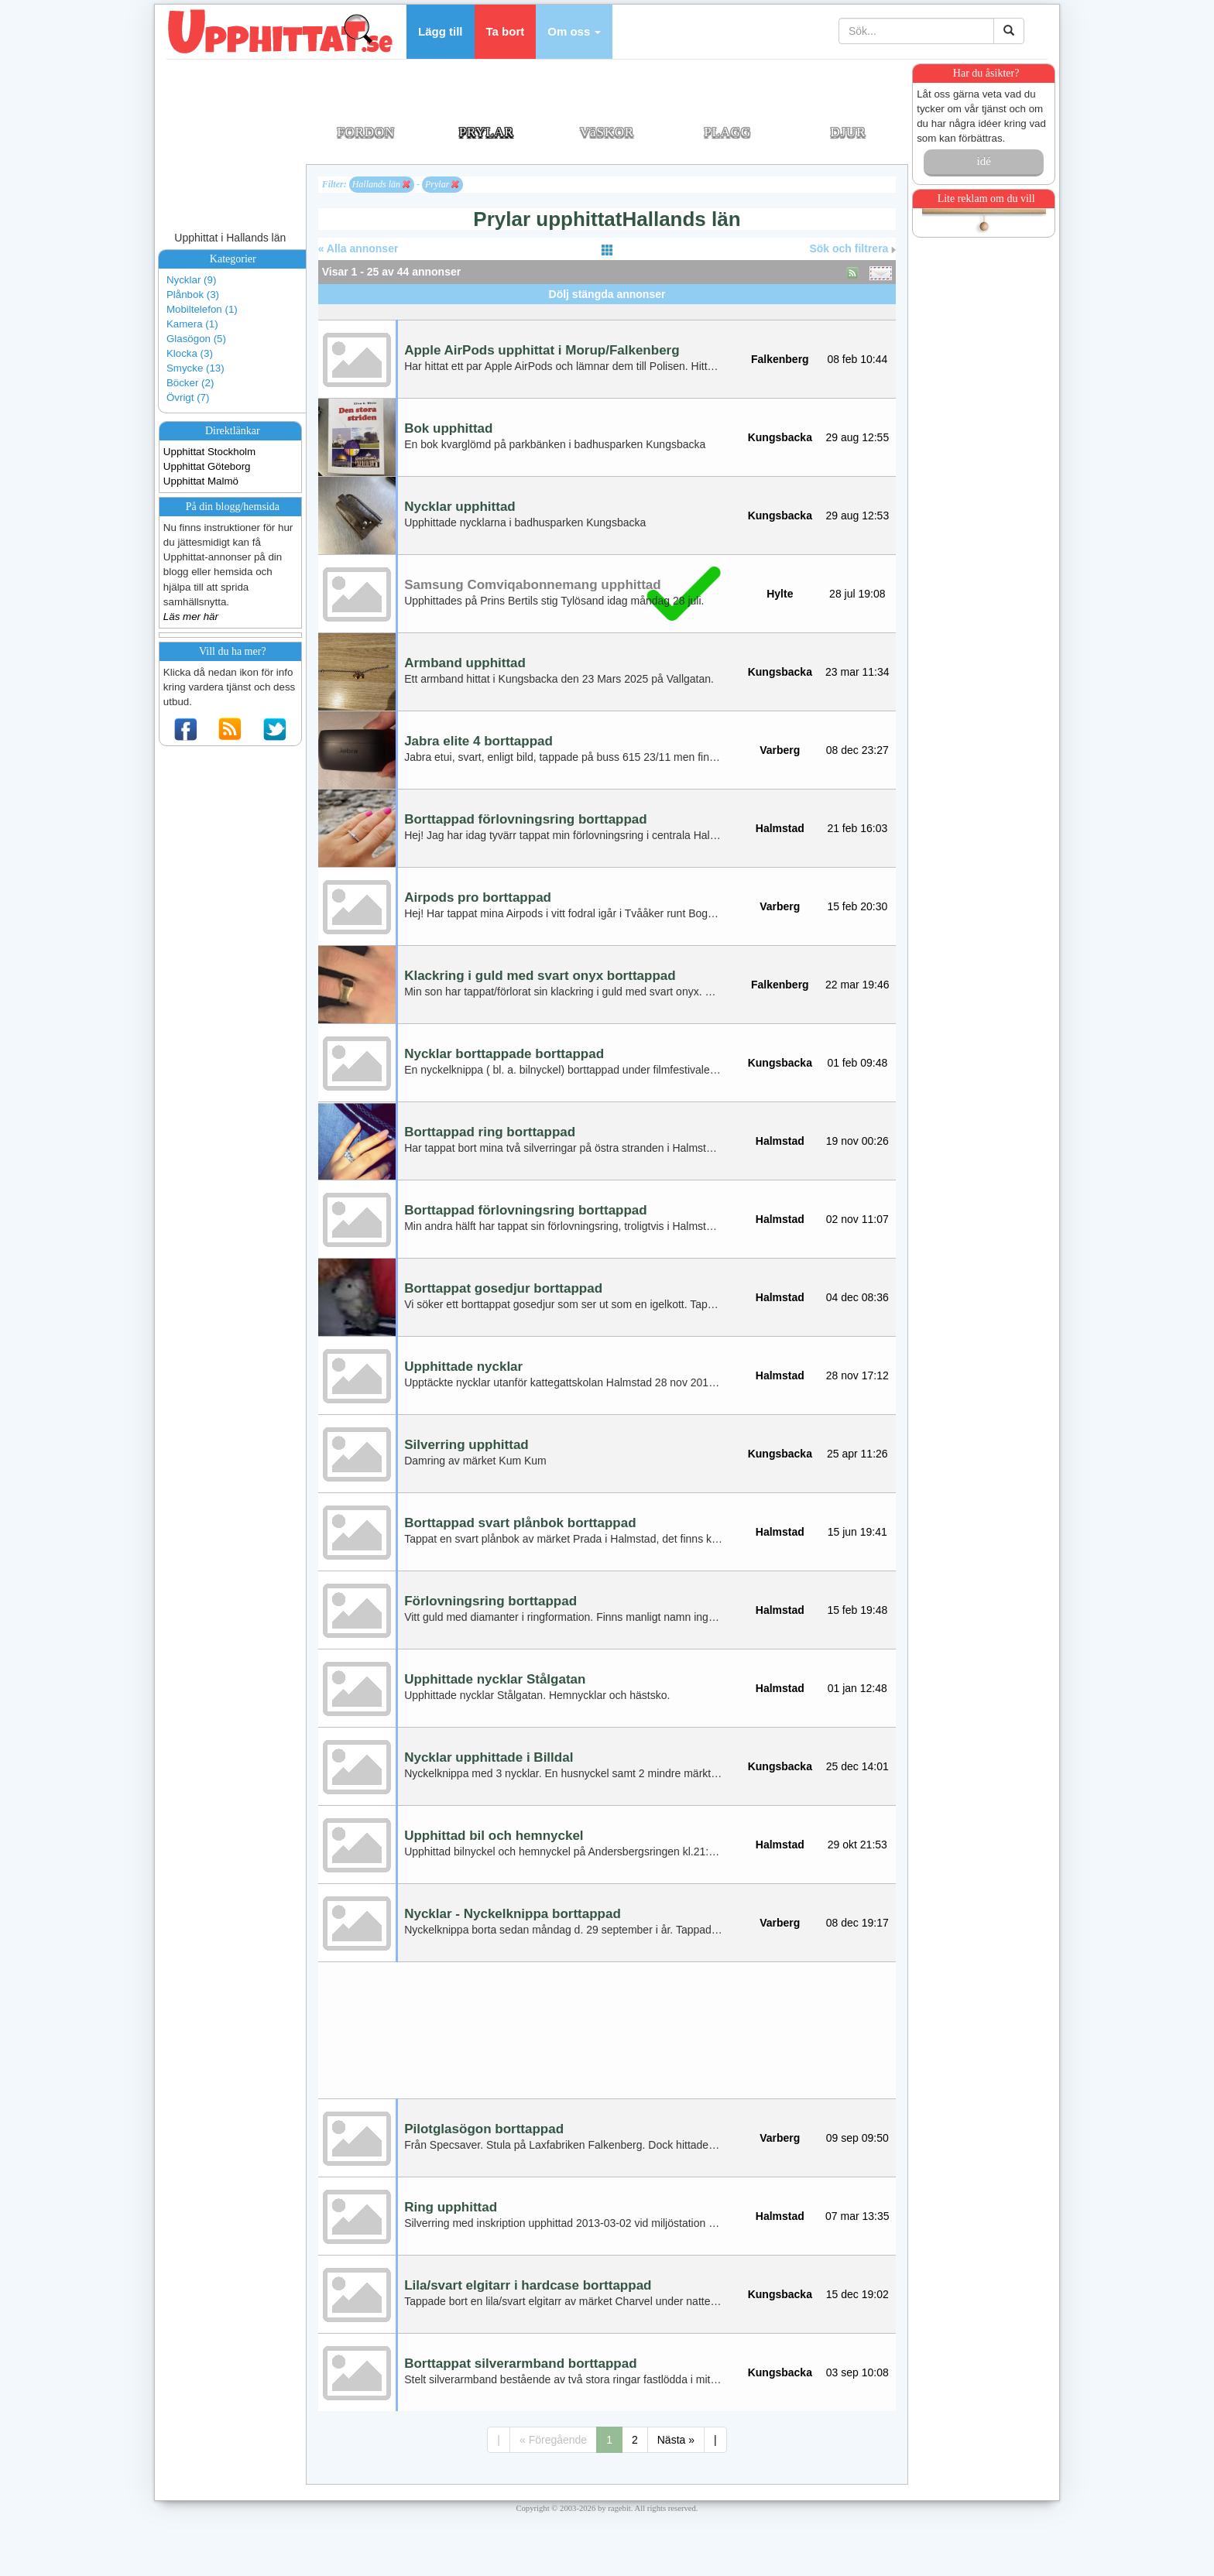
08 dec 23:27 (857, 750)
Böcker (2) (190, 383)
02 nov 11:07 (857, 1219)
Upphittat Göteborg (207, 466)
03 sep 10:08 (857, 2372)
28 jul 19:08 (857, 593)
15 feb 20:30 (857, 906)
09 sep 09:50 (857, 2138)
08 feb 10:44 (857, 359)
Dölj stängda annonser (607, 294)
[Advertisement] (607, 310)
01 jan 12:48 (857, 1688)
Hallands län (381, 184)
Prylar (442, 184)
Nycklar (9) (191, 280)
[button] (574, 32)
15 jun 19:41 (857, 1532)
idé (983, 161)
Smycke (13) (195, 368)
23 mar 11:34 (857, 672)
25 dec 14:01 (857, 1766)
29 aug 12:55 (857, 437)
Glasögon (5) (196, 338)
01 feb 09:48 (857, 1063)
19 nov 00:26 (857, 1141)
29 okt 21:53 (857, 1844)
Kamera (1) (192, 324)
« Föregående (553, 2440)
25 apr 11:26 (857, 1453)
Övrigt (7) (188, 397)
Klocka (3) (189, 353)
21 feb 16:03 (857, 828)
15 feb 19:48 (857, 1610)
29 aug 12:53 (857, 515)
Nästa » (675, 2440)
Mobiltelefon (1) (202, 309)
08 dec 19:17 (857, 1923)
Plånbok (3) (192, 294)
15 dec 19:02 (857, 2294)
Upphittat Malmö (200, 481)
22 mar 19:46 (857, 984)
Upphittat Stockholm (209, 451)
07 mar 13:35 (857, 2216)
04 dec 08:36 (857, 1297)
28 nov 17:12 (857, 1375)
